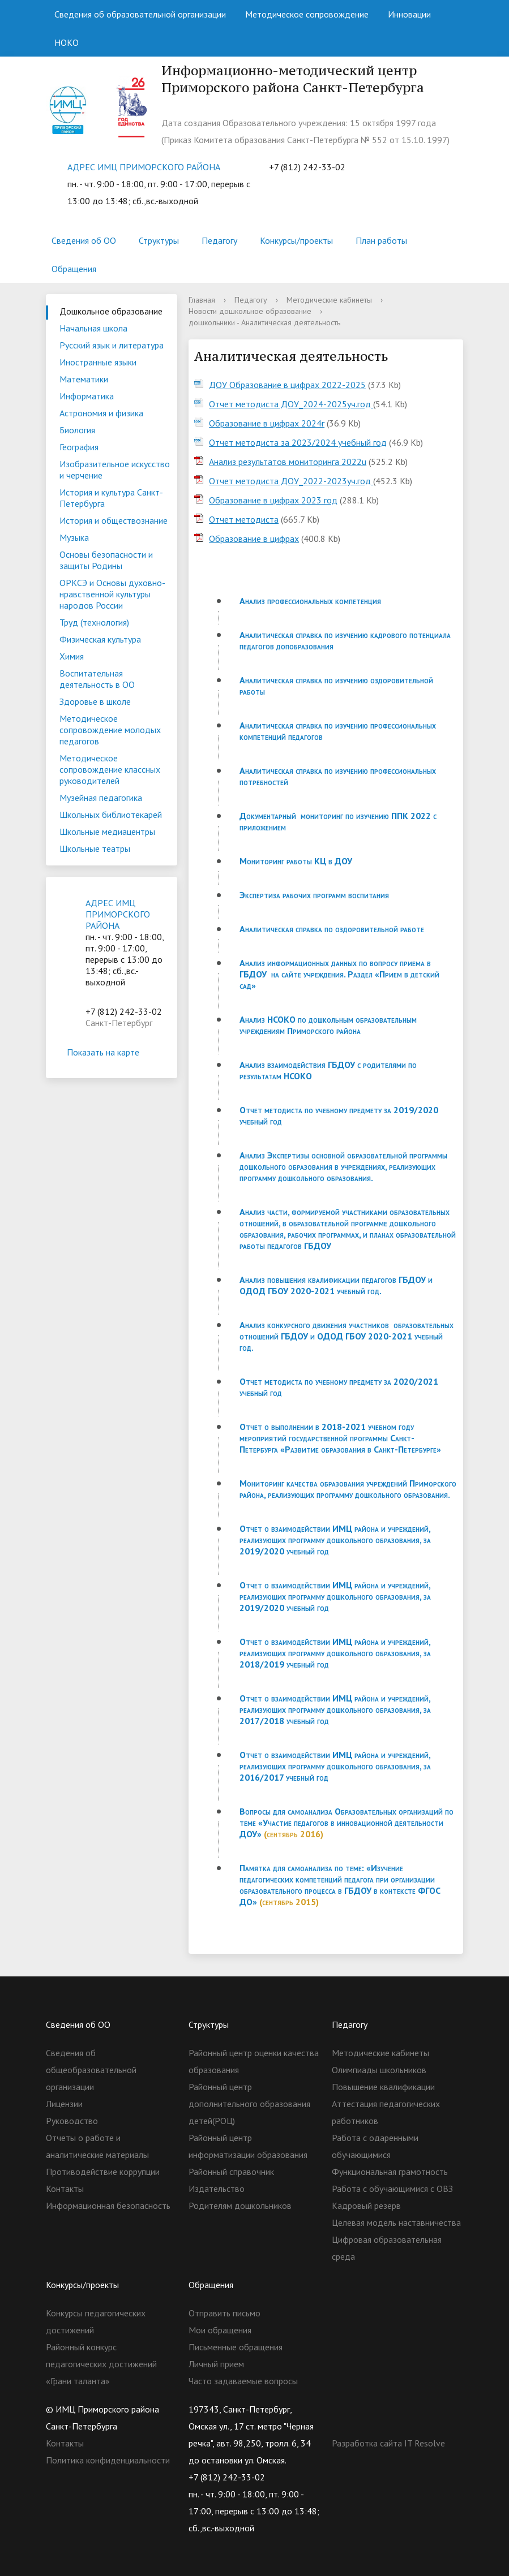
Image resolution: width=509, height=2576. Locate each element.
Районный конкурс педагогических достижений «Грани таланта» (101, 2364)
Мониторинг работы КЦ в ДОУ (295, 861)
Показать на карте (111, 1052)
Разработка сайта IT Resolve (388, 2443)
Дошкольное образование (110, 311)
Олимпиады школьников (379, 2069)
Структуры (159, 240)
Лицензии (64, 2103)
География (79, 447)
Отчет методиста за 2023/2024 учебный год (298, 442)
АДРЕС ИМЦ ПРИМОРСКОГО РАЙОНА (143, 167)
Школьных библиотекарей (110, 814)
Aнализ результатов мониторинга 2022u (287, 461)
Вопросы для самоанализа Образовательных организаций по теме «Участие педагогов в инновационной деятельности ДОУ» (346, 1823)
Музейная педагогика (100, 797)
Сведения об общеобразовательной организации (91, 2069)
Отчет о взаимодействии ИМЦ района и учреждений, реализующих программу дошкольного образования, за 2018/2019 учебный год (335, 1653)
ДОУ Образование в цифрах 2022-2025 (287, 384)
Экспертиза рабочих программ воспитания (314, 895)
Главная (202, 300)
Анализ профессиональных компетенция (310, 600)
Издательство (217, 2188)
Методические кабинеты (329, 300)
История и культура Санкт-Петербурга (111, 497)
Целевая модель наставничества (396, 2222)
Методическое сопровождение (307, 14)
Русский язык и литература (111, 345)
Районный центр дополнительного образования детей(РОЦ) (249, 2103)
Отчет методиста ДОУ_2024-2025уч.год (291, 404)
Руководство (72, 2120)
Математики (83, 379)
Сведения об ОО (84, 240)
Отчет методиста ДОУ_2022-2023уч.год (291, 480)
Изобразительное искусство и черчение (114, 469)
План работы (381, 240)
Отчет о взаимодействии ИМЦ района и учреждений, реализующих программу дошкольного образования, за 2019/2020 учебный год (335, 1540)
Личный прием (216, 2364)
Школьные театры (94, 848)
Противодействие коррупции (103, 2171)
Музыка (74, 537)
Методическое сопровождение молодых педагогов (110, 730)
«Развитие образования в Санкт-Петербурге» (360, 1449)
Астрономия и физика (101, 413)
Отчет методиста (244, 519)
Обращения (74, 268)
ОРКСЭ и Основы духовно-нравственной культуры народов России (112, 594)
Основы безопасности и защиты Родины (106, 560)
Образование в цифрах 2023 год (273, 500)
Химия (71, 656)
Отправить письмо (224, 2313)
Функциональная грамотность (390, 2171)
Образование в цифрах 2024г (266, 423)
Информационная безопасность (108, 2205)
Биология (77, 430)
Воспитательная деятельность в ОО (97, 678)
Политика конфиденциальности (108, 2460)
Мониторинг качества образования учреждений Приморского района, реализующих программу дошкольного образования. (347, 1488)
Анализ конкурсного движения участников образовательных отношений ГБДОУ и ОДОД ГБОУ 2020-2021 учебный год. (346, 1336)
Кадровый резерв (366, 2205)
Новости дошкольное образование (250, 311)
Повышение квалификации (383, 2086)
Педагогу (219, 240)
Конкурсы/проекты (296, 240)
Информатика (86, 396)
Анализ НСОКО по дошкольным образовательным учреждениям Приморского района (328, 1025)
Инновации (409, 14)
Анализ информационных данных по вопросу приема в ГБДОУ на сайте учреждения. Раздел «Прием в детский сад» (339, 974)
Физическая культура (100, 639)
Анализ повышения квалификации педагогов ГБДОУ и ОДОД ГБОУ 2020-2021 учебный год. (336, 1285)
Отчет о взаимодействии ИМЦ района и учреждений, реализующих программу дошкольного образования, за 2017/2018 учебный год (335, 1709)
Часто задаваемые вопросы (243, 2381)
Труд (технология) (94, 622)
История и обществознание (113, 520)
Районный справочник (231, 2171)
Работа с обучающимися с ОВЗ (392, 2188)
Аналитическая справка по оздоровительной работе (331, 928)
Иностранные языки (97, 362)
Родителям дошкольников (240, 2205)
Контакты (65, 2188)
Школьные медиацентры (107, 831)
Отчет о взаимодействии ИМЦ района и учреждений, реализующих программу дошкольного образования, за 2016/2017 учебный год (335, 1766)
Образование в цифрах (254, 538)
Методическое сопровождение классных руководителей (109, 769)
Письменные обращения (236, 2347)
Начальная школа (93, 328)
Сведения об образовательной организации (140, 14)
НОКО (66, 42)
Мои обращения (220, 2330)
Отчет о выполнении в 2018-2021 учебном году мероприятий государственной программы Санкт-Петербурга (326, 1438)
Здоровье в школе (95, 701)
